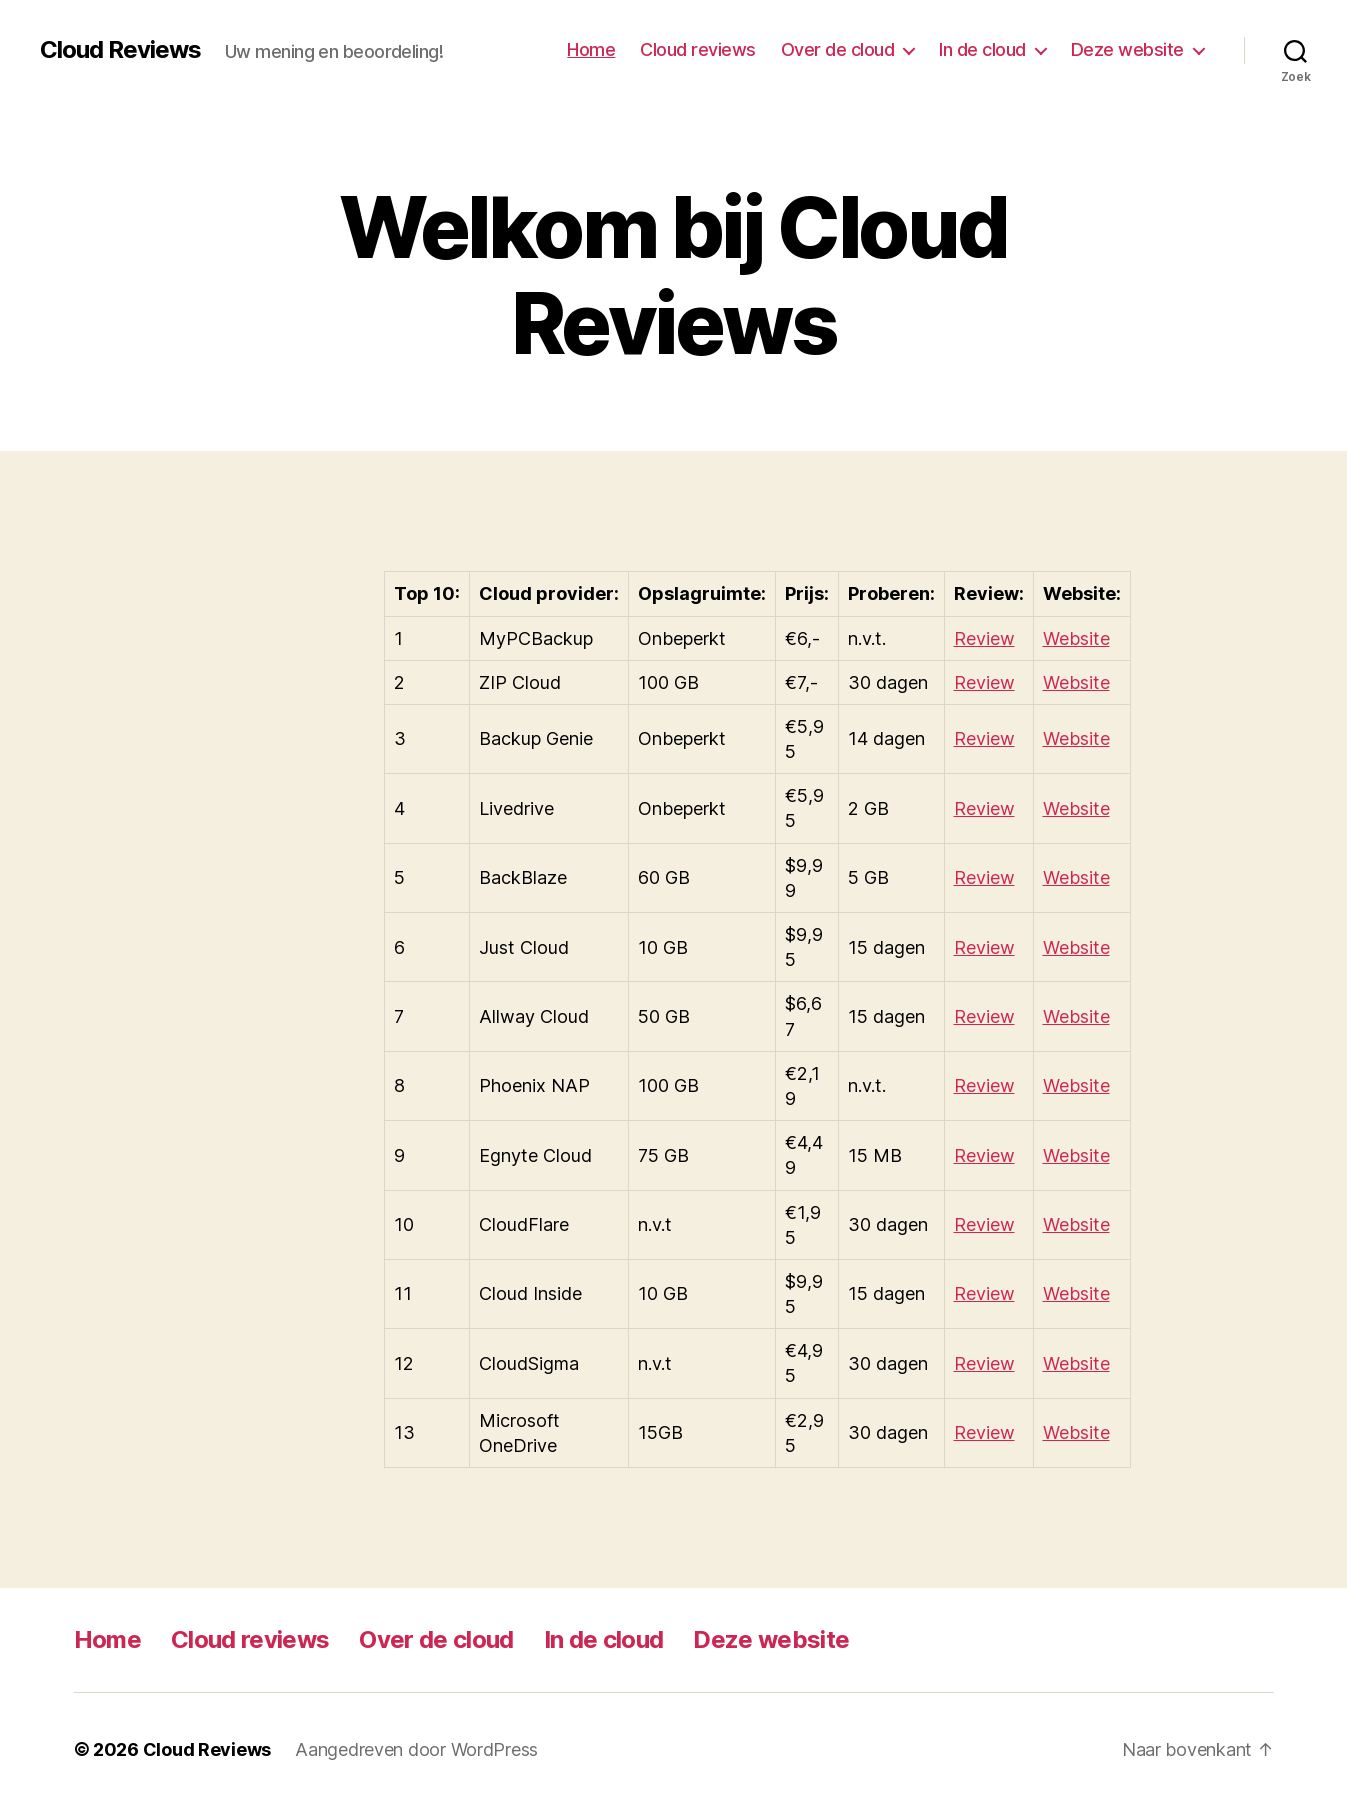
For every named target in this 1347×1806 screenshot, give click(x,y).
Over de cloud (838, 49)
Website (1076, 638)
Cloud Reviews (120, 50)
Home (591, 49)
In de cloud (982, 49)
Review (984, 638)
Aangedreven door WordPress (416, 1749)
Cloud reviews (698, 49)
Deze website (1127, 49)
